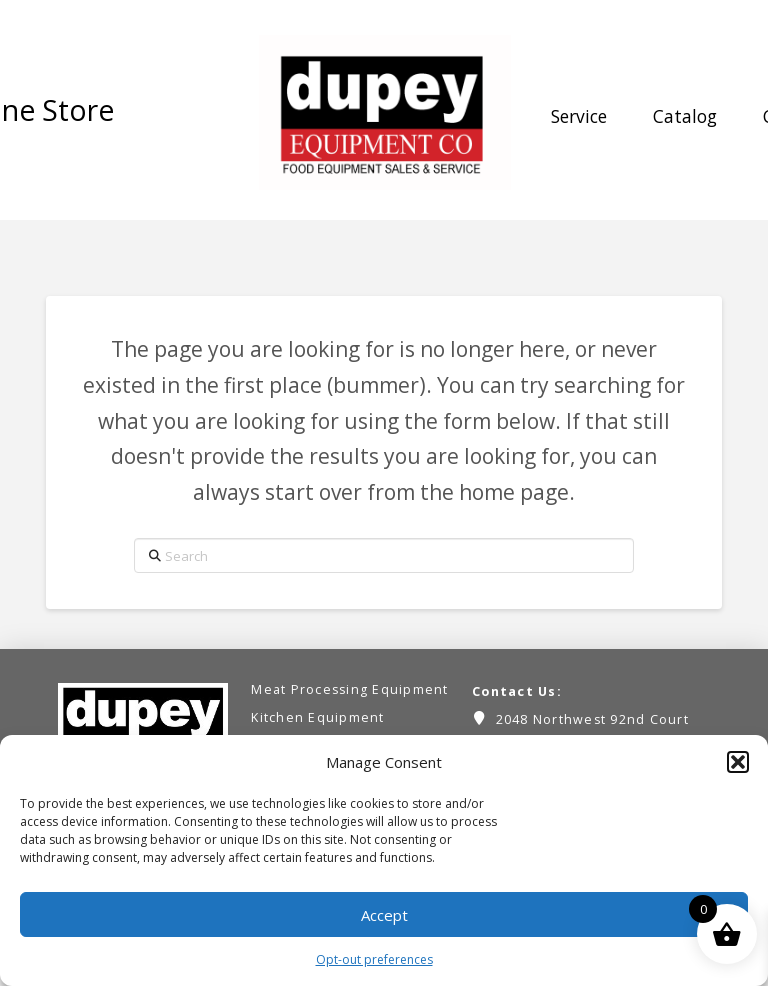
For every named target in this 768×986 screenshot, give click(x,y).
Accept (384, 915)
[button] (738, 762)
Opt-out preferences (374, 959)
